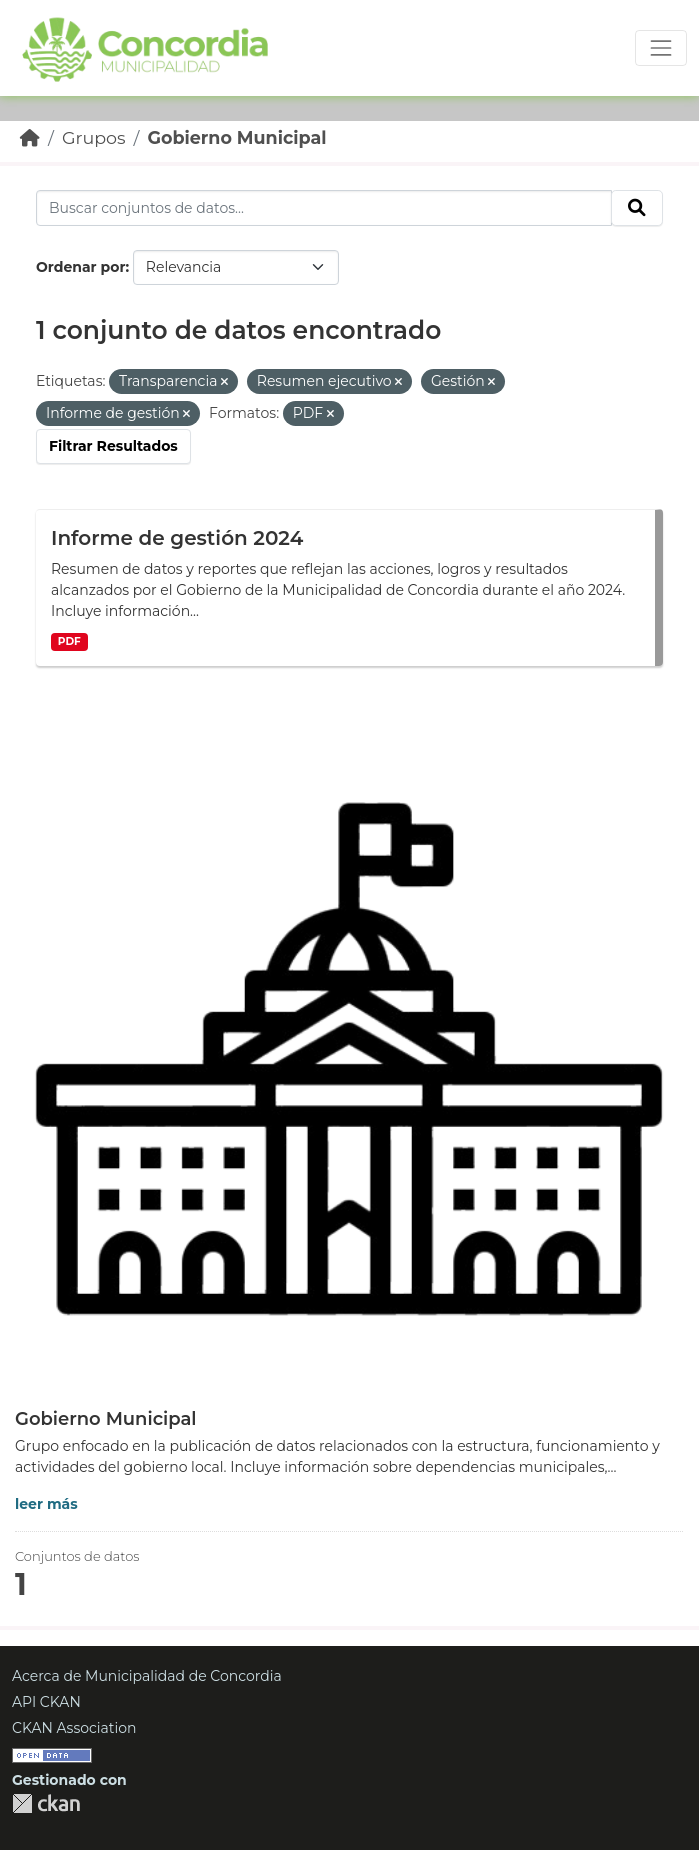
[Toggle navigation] (661, 48)
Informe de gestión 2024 (177, 538)
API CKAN (46, 1702)
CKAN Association (74, 1728)
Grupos (94, 137)
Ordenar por (80, 267)
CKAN (46, 1803)
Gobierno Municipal (236, 137)
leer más (46, 1504)
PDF (69, 641)
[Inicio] (30, 137)
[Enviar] (637, 208)
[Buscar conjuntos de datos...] (324, 208)
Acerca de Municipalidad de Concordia (147, 1676)
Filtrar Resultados (113, 446)
